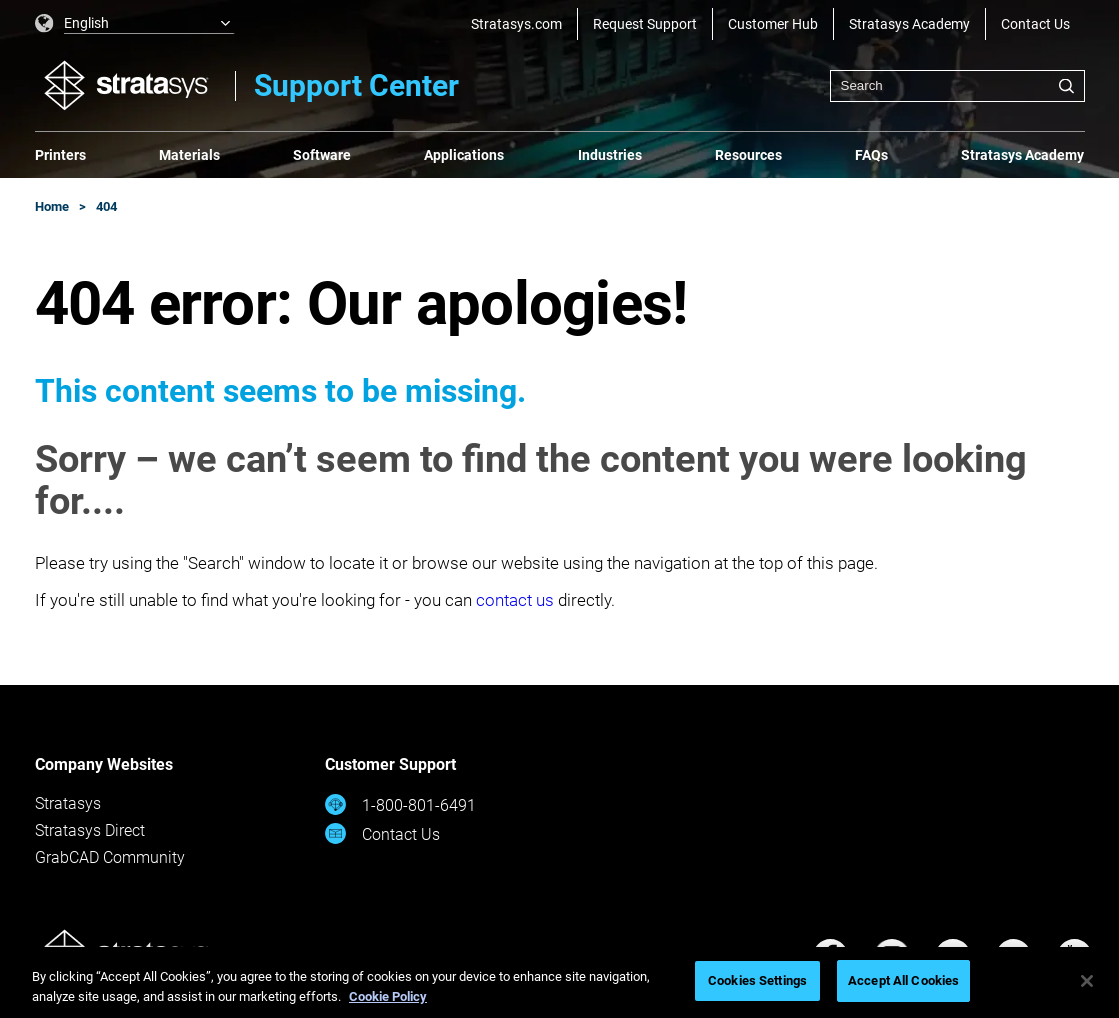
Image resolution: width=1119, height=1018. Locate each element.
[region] (559, 982)
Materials (189, 155)
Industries (610, 155)
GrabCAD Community (110, 857)
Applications (464, 155)
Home (52, 206)
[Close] (1087, 981)
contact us (515, 600)
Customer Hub (773, 24)
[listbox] (135, 24)
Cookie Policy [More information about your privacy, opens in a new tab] (388, 996)
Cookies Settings (757, 980)
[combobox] (957, 86)
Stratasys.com (516, 24)
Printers (60, 155)
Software (322, 155)
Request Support (645, 24)
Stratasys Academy (909, 24)
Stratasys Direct (90, 830)
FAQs (871, 155)
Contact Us (1035, 24)
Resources (748, 155)
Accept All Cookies (903, 980)
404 (106, 206)
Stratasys (68, 803)
